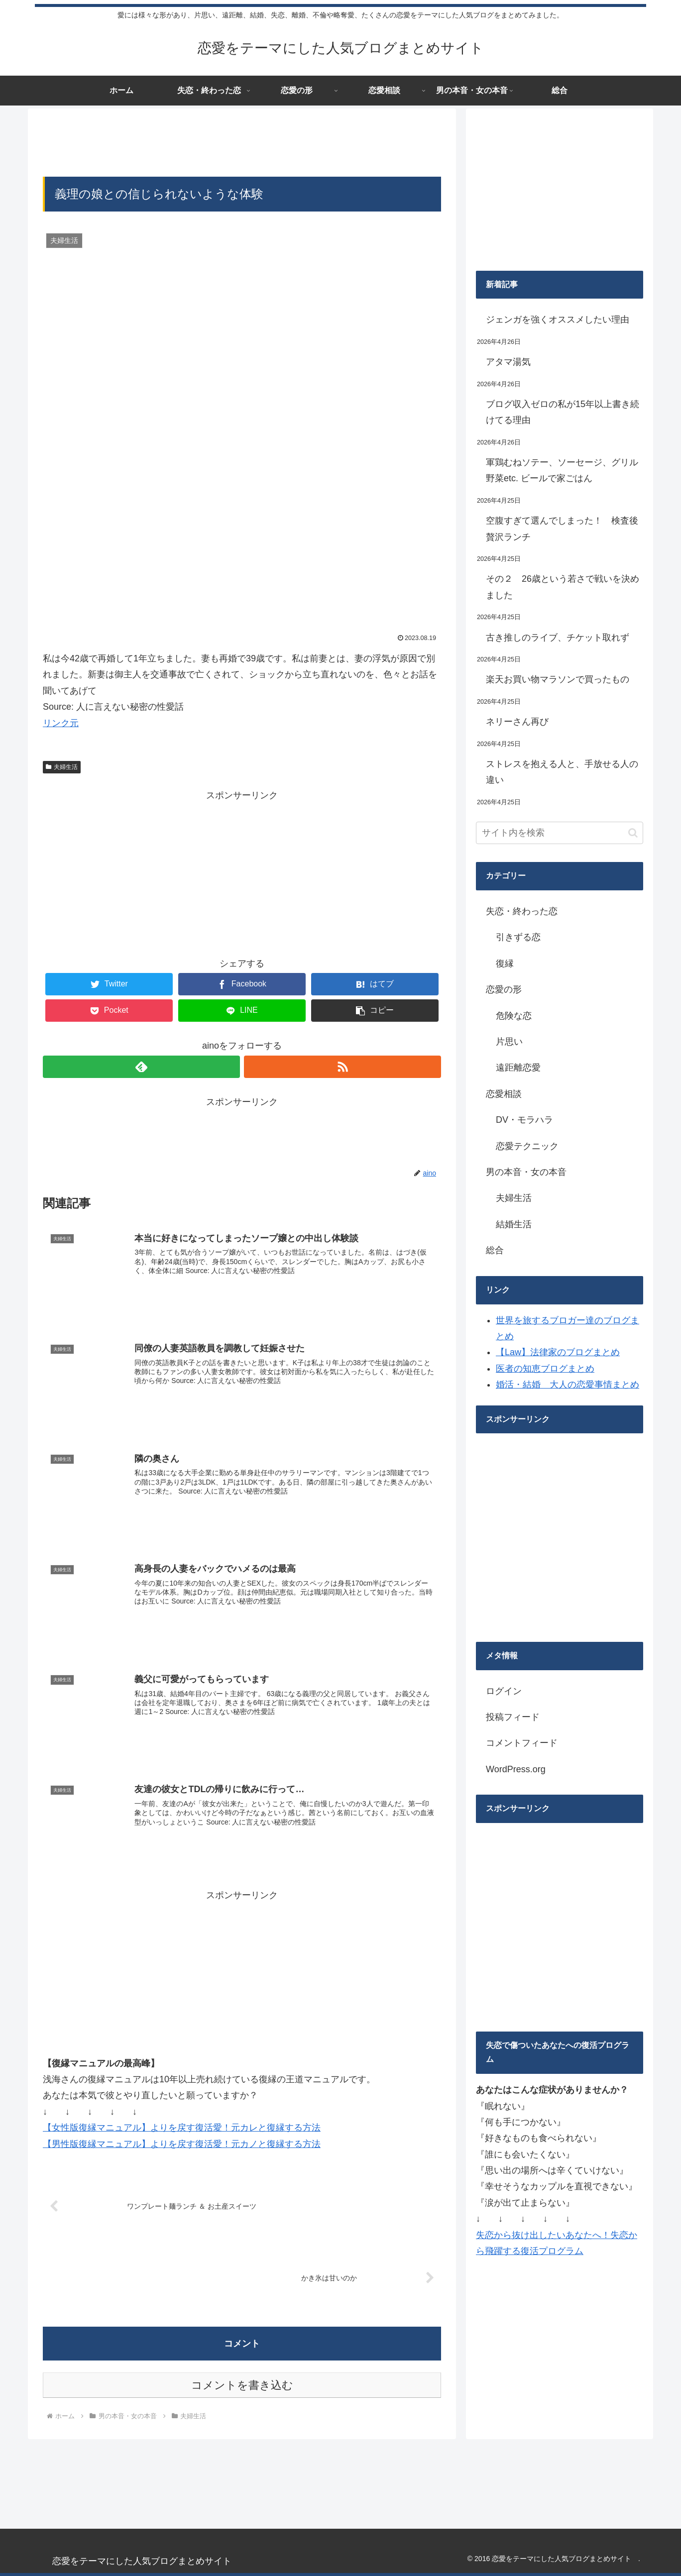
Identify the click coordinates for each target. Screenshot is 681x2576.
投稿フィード (513, 1717)
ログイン (504, 1691)
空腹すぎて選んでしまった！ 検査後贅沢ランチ (562, 528)
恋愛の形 (504, 989)
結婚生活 (514, 1224)
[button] (633, 833)
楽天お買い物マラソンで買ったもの (557, 679)
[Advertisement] (242, 141)
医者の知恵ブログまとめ (545, 1369)
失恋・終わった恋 (522, 911)
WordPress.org (516, 1769)
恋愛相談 (504, 1094)
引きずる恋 (518, 937)
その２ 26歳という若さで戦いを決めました (562, 587)
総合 (495, 1250)
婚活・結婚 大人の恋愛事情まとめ (567, 1385)
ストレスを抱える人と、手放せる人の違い (562, 772)
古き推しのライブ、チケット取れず (557, 638)
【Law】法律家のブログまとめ (558, 1352)
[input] (559, 833)
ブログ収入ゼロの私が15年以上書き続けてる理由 (562, 412)
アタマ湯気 (508, 362)
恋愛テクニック (527, 1146)
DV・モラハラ (524, 1120)
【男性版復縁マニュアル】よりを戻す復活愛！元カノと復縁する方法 (182, 2143)
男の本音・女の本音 (526, 1172)
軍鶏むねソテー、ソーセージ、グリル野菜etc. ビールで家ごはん (562, 470)
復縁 (505, 963)
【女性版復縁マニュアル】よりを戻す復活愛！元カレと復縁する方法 (182, 2127)
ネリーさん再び (517, 722)
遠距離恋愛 (518, 1068)
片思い (509, 1042)
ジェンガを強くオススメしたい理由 (557, 319)
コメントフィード (522, 1743)
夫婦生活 (62, 766)
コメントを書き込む (242, 2385)
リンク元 (61, 723)
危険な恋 (514, 1016)
